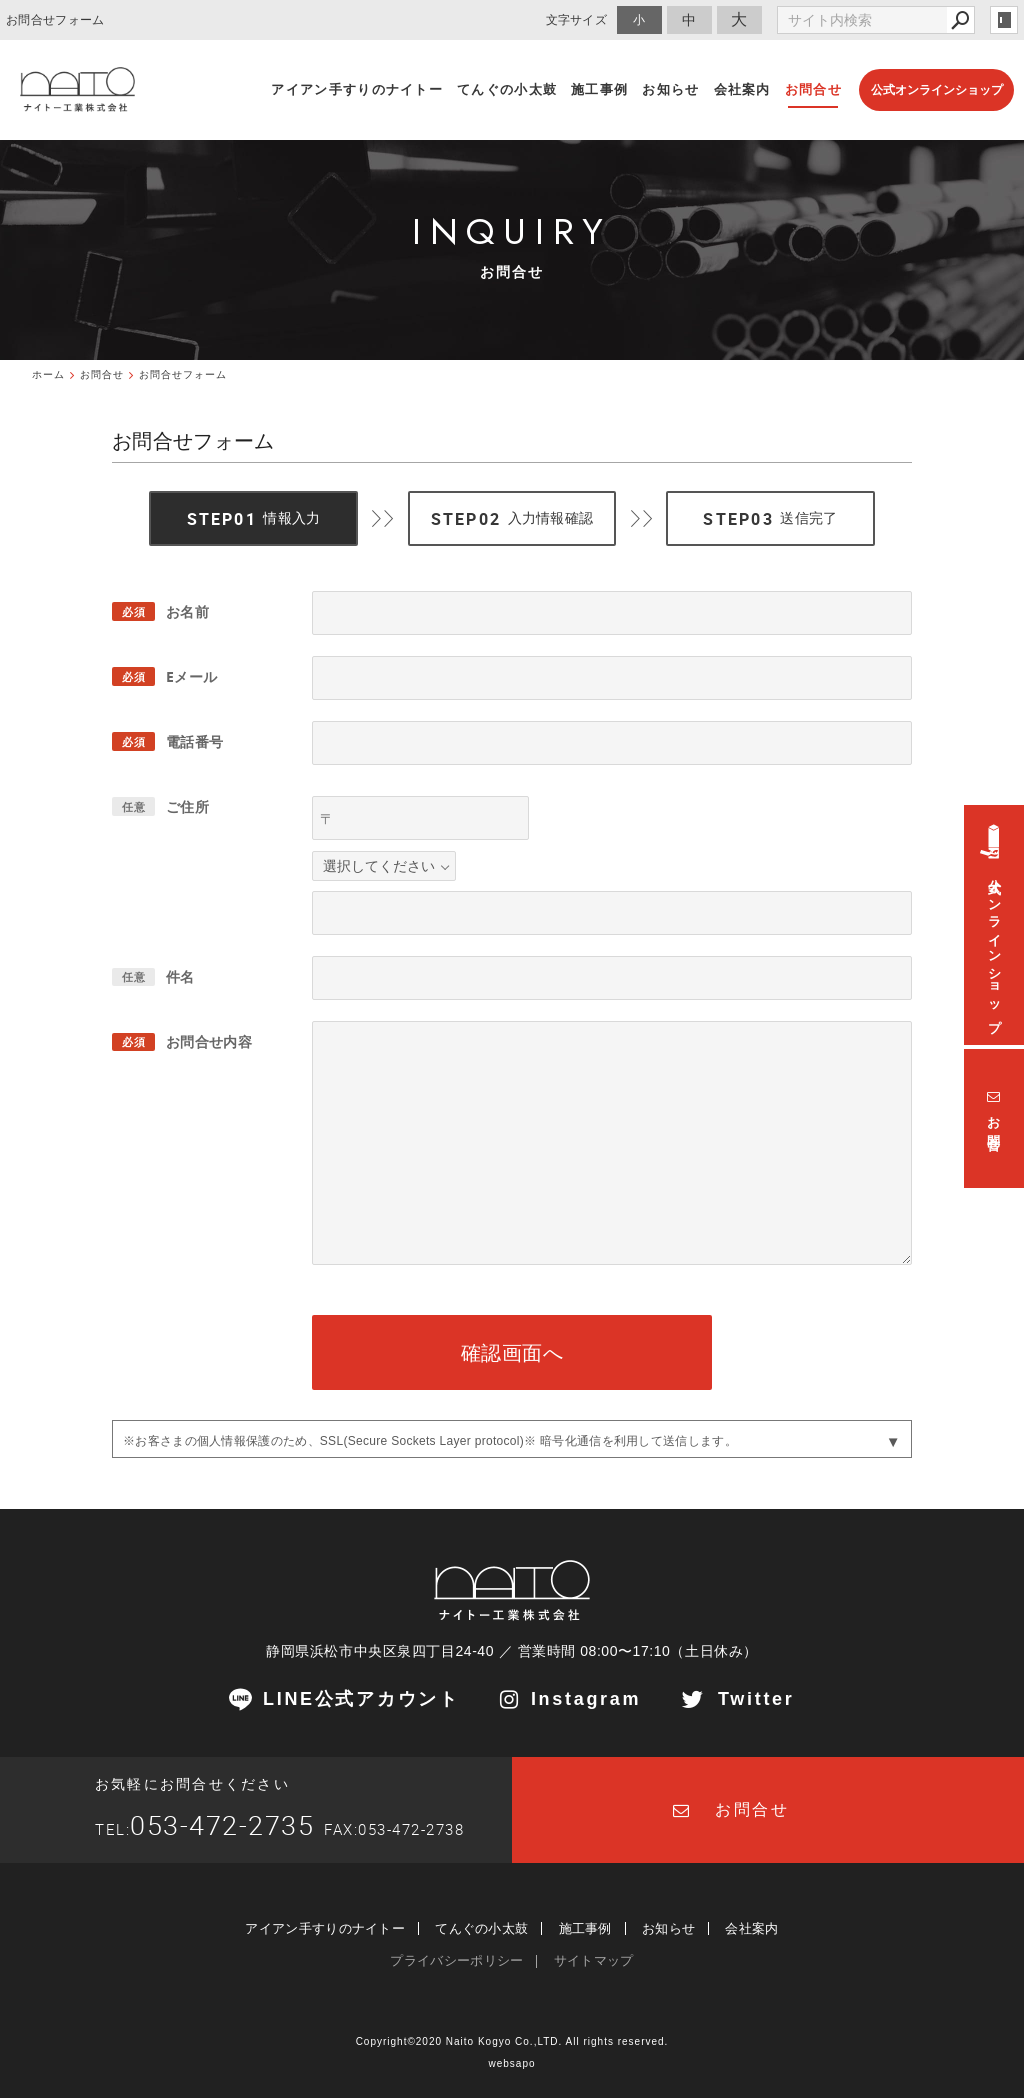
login (1004, 20)
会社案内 (751, 1928)
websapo (511, 2063)
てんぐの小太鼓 (481, 1928)
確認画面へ (512, 1353)
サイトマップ (594, 1960)
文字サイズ (577, 19)
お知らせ (668, 1928)
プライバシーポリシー (456, 1960)
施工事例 (585, 1928)
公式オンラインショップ (937, 90)
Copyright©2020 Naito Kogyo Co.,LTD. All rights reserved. (512, 2041)
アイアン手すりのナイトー (325, 1928)
